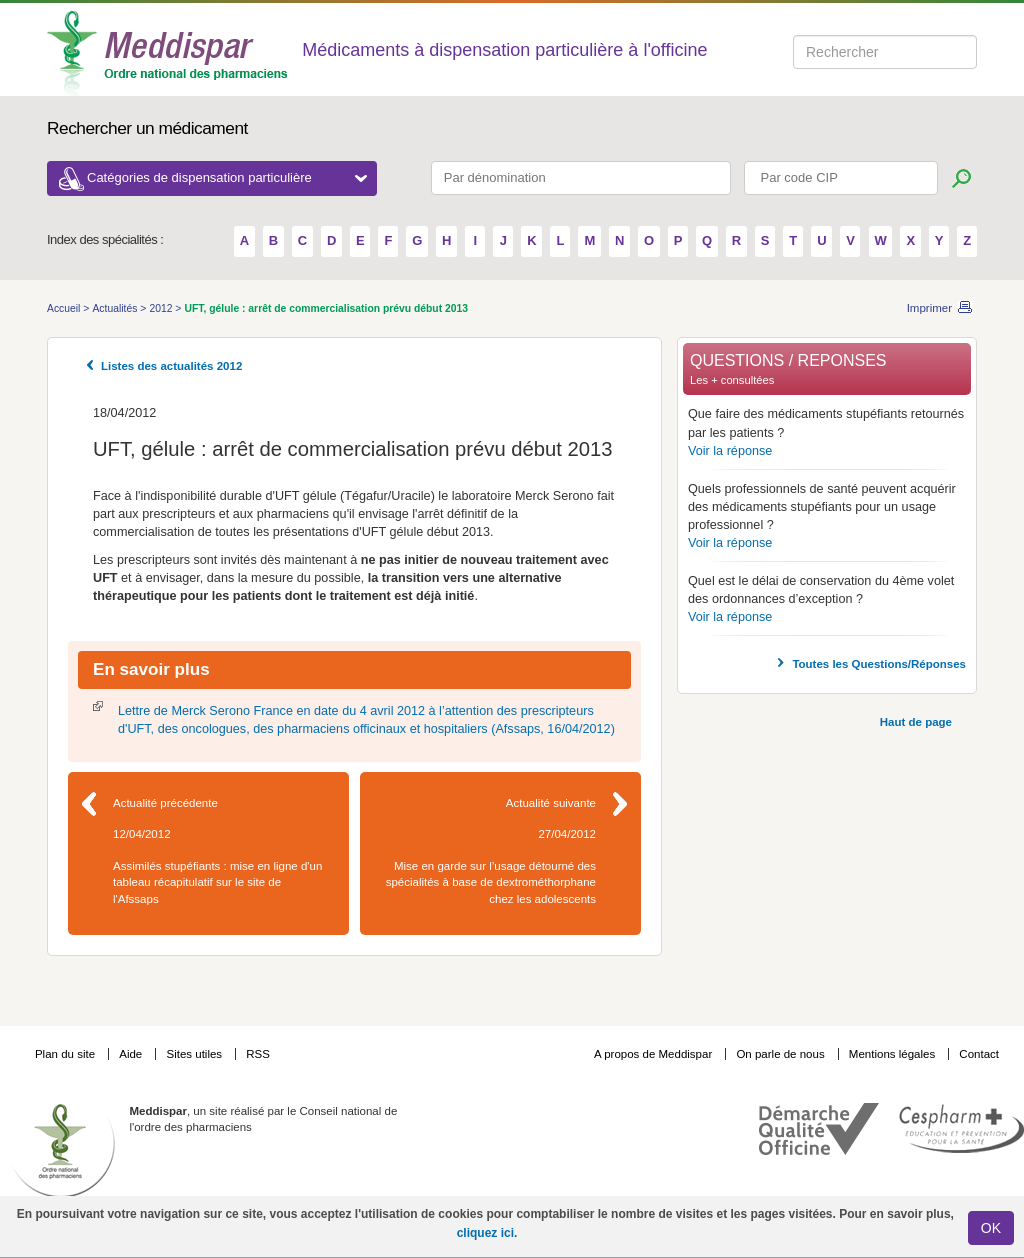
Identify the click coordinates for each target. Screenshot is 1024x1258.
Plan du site (66, 1054)
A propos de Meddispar (653, 1054)
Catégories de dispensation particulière (227, 177)
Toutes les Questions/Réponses (879, 664)
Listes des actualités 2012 (171, 366)
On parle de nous (780, 1054)
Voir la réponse (730, 451)
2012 (162, 308)
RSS (258, 1054)
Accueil (65, 308)
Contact (979, 1054)
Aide (132, 1054)
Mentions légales (894, 1054)
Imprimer (929, 308)
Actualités (116, 308)
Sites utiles (195, 1054)
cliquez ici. (487, 1233)
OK (991, 1228)
